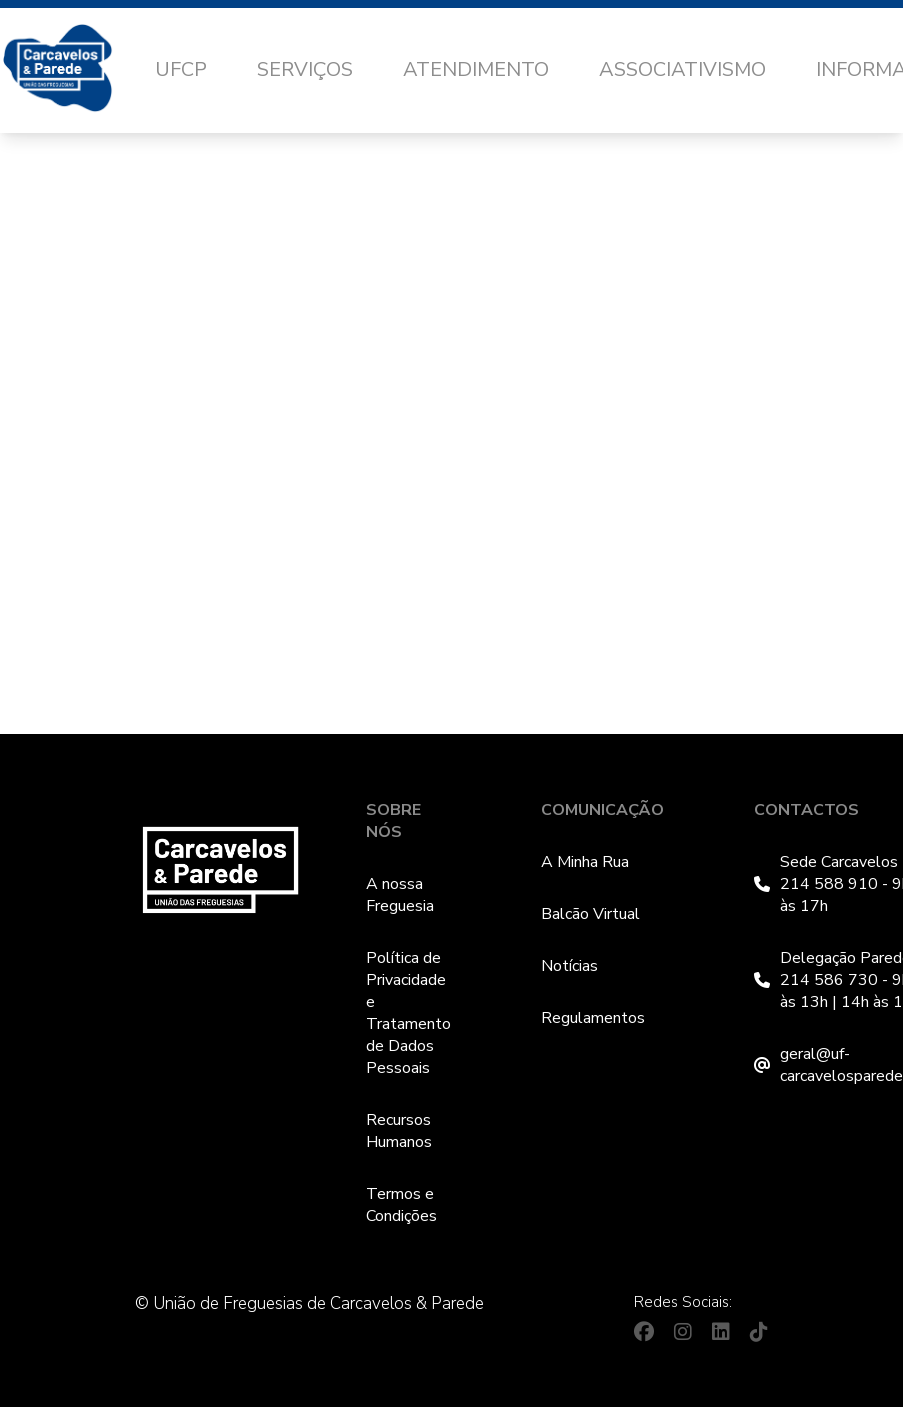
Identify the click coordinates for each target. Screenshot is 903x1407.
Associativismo (682, 69)
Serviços (305, 69)
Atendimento (476, 69)
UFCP (181, 69)
